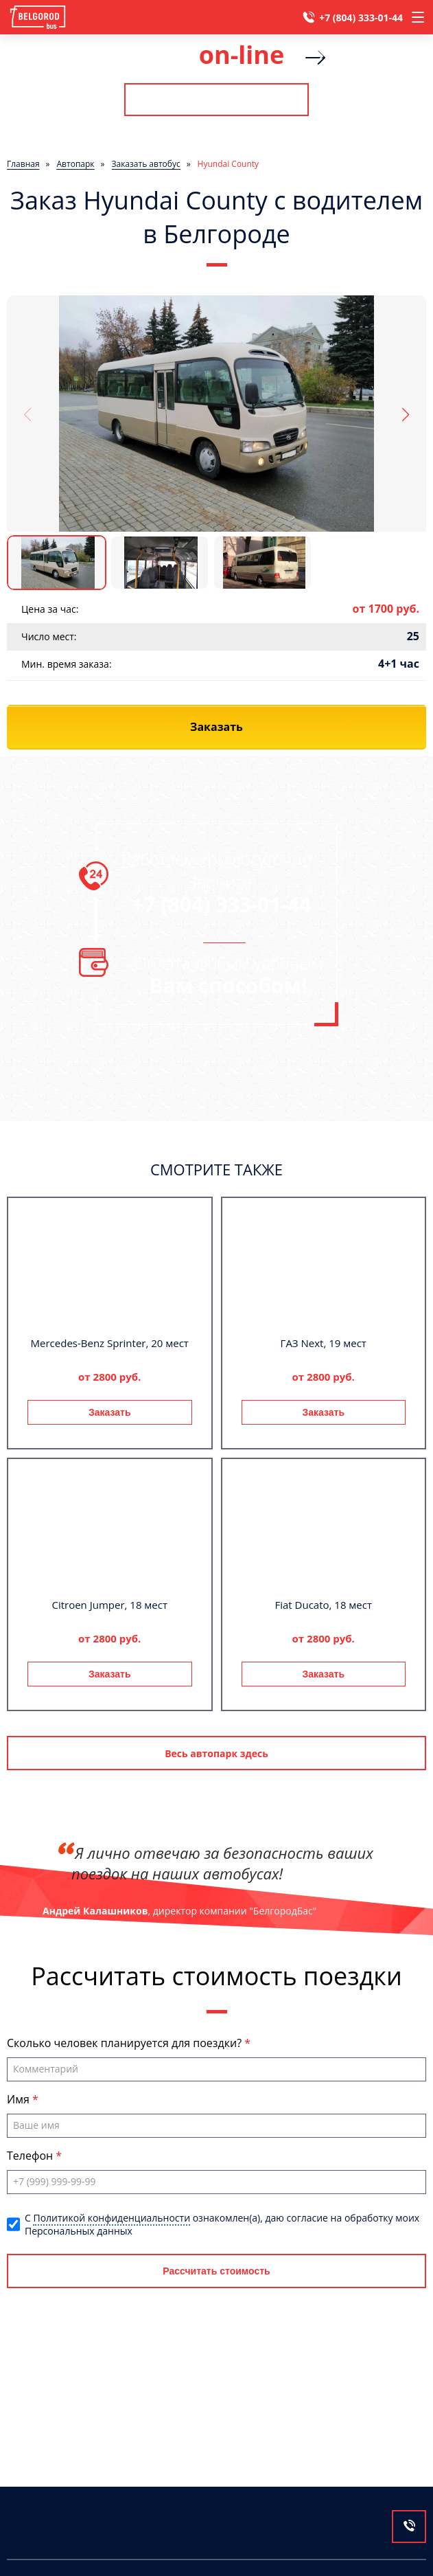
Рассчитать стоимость (216, 99)
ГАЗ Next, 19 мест (323, 1343)
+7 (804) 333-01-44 (361, 17)
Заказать (110, 1412)
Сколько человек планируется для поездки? (125, 2042)
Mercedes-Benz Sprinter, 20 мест (110, 1343)
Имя (19, 2099)
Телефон (31, 2155)
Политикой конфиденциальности (111, 2217)
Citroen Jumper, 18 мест (109, 1605)
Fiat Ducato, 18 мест (323, 1605)
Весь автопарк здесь (216, 1753)
